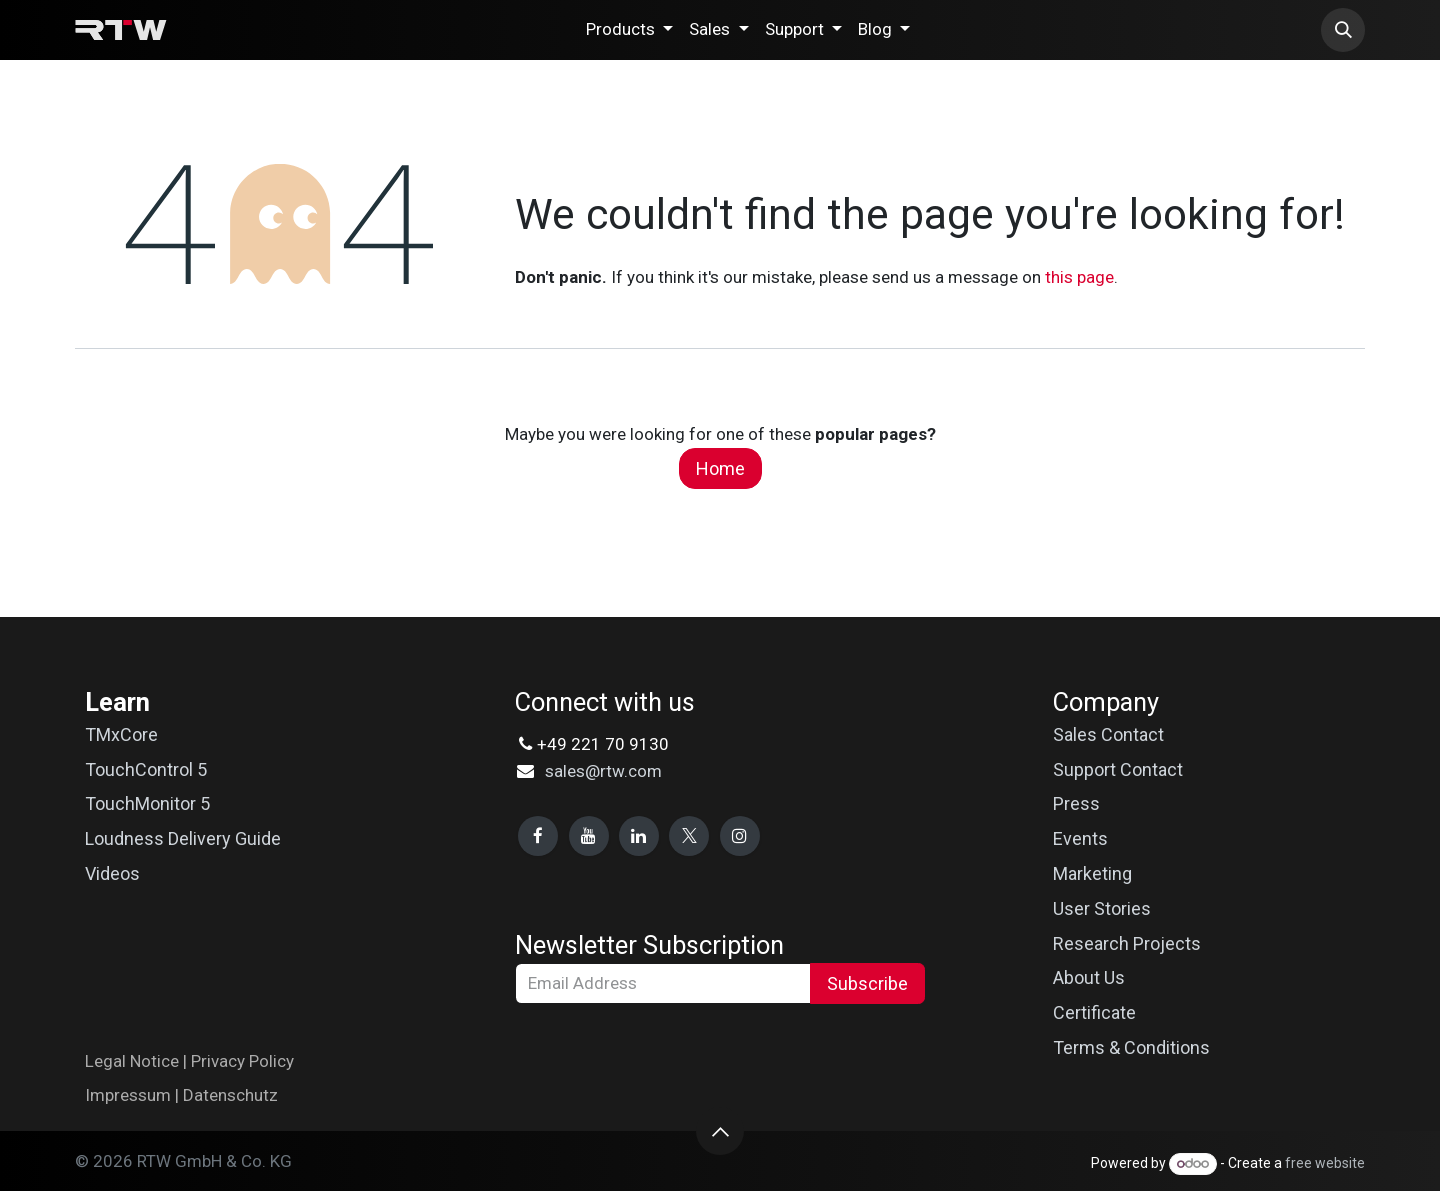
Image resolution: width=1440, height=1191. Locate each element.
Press (1076, 803)
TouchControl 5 (146, 769)
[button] (1343, 30)
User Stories (1102, 908)
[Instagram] (740, 836)
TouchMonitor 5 (147, 803)
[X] (689, 836)
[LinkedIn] (639, 836)
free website (1325, 1163)
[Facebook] (538, 836)
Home (720, 468)
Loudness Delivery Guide (183, 838)
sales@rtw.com (603, 771)
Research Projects (1127, 943)
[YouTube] (589, 836)
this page (1079, 277)
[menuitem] (629, 29)
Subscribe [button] (867, 983)
